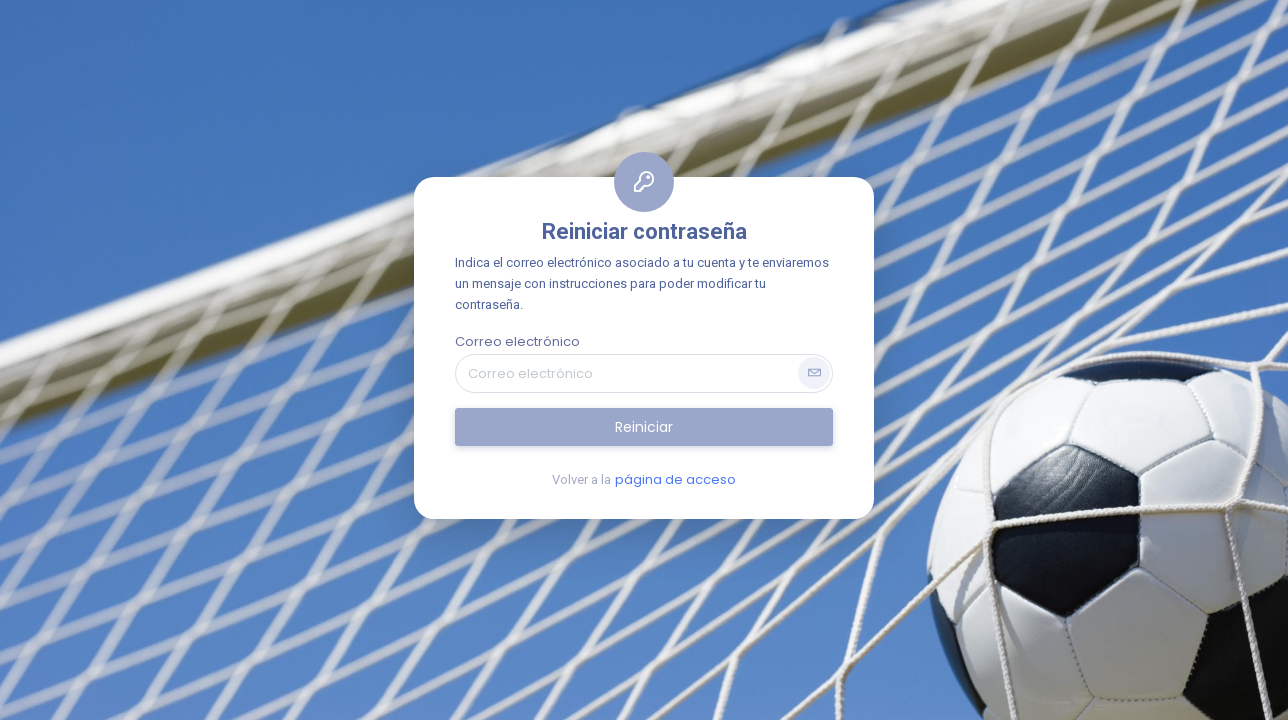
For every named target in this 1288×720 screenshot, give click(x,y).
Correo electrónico (517, 341)
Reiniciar (644, 427)
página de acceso (675, 479)
